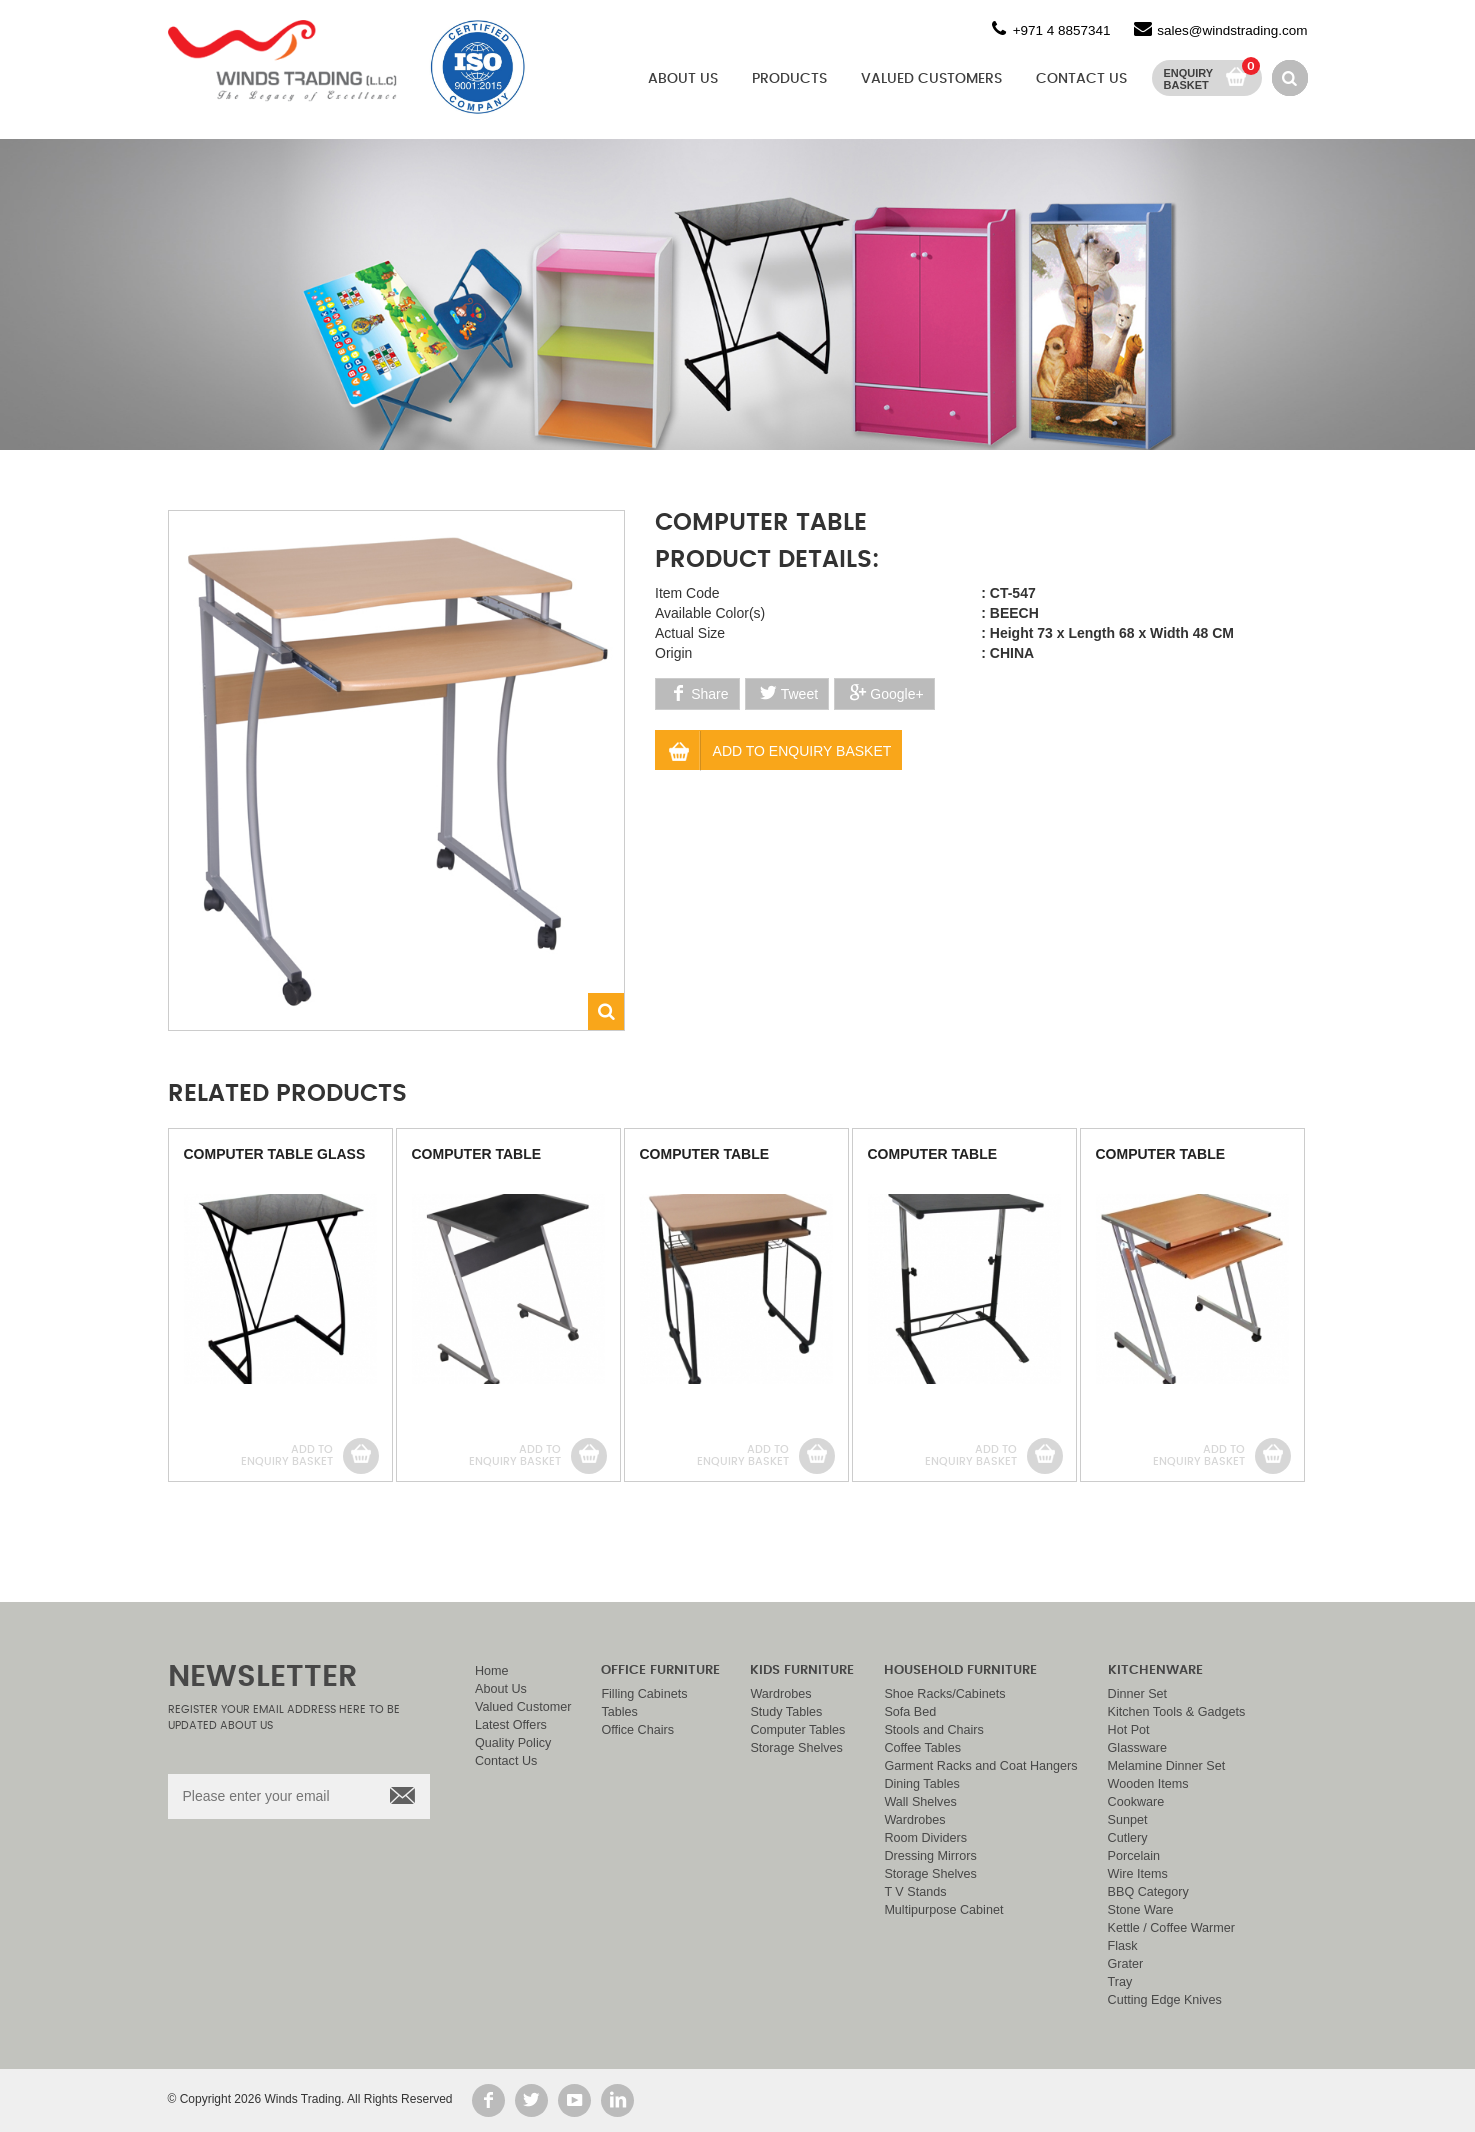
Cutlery (1128, 1838)
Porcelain (1134, 1856)
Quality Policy (513, 1743)
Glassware (1138, 1748)
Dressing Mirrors (930, 1856)
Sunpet (1128, 1820)
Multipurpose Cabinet (943, 1910)
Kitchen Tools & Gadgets (1177, 1712)
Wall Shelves (920, 1802)
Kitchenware (1155, 1670)
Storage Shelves (796, 1748)
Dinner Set (1138, 1694)
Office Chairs (637, 1730)
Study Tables (786, 1712)
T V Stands (915, 1892)
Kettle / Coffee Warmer (1171, 1928)
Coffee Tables (922, 1748)
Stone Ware (1141, 1910)
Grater (1126, 1964)
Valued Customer (523, 1707)
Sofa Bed (910, 1712)
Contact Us (1081, 79)
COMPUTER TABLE (477, 1154)
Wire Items (1138, 1874)
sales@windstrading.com (1232, 30)
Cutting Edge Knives (1165, 2000)
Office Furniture (660, 1670)
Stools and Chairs (933, 1730)
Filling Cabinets (644, 1694)
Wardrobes (780, 1694)
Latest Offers (511, 1725)
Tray (1120, 1982)
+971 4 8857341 (1062, 30)
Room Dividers (925, 1838)
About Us (683, 79)
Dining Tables (921, 1784)
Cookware (1136, 1802)
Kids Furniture (802, 1670)
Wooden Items (1148, 1784)
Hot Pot (1129, 1730)
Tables (619, 1712)
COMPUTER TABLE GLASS (275, 1154)
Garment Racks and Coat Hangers (980, 1766)
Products (789, 79)
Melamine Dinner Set (1167, 1766)
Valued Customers (931, 79)
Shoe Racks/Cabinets (944, 1694)
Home (492, 1671)
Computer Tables (797, 1730)
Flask (1123, 1946)
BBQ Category (1148, 1892)
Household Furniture (960, 1670)
